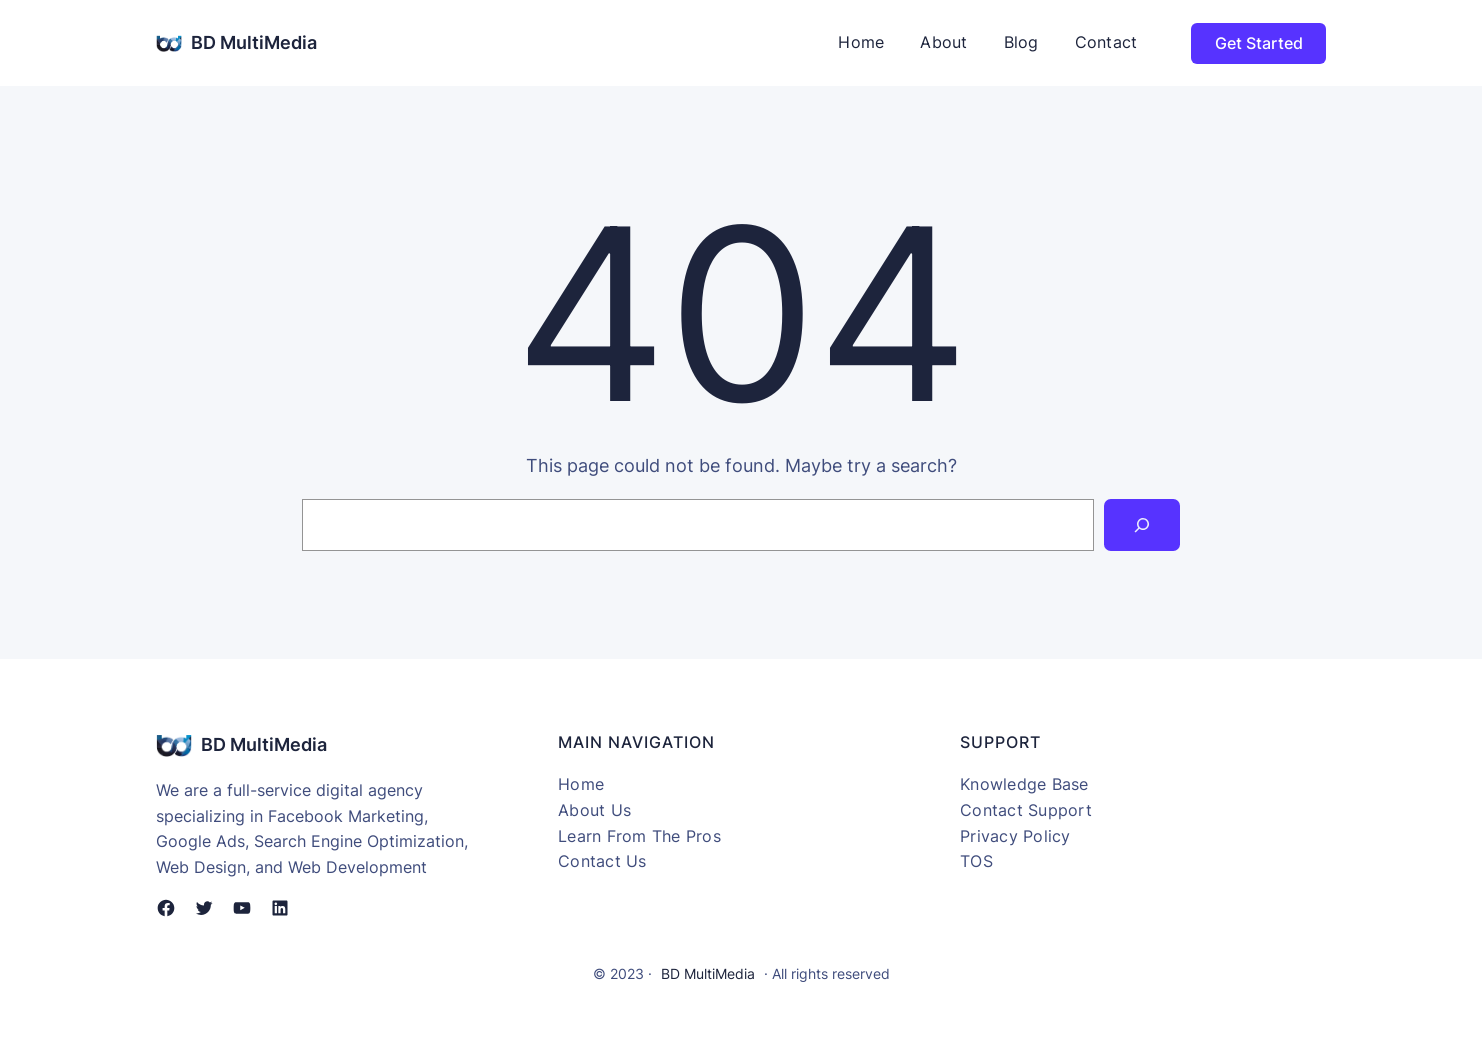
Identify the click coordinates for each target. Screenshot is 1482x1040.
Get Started (1259, 43)
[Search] (1142, 525)
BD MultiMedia (254, 42)
